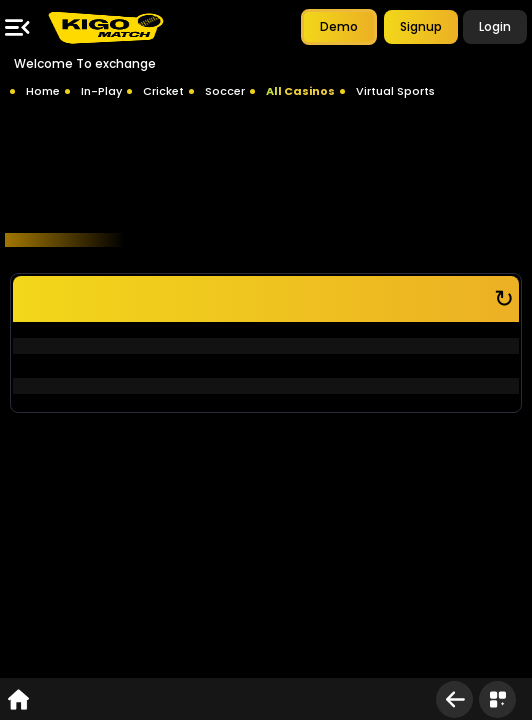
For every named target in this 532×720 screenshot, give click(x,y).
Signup (421, 26)
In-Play (101, 91)
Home (43, 91)
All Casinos (300, 91)
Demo (339, 26)
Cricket (163, 91)
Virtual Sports (395, 91)
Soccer (225, 91)
